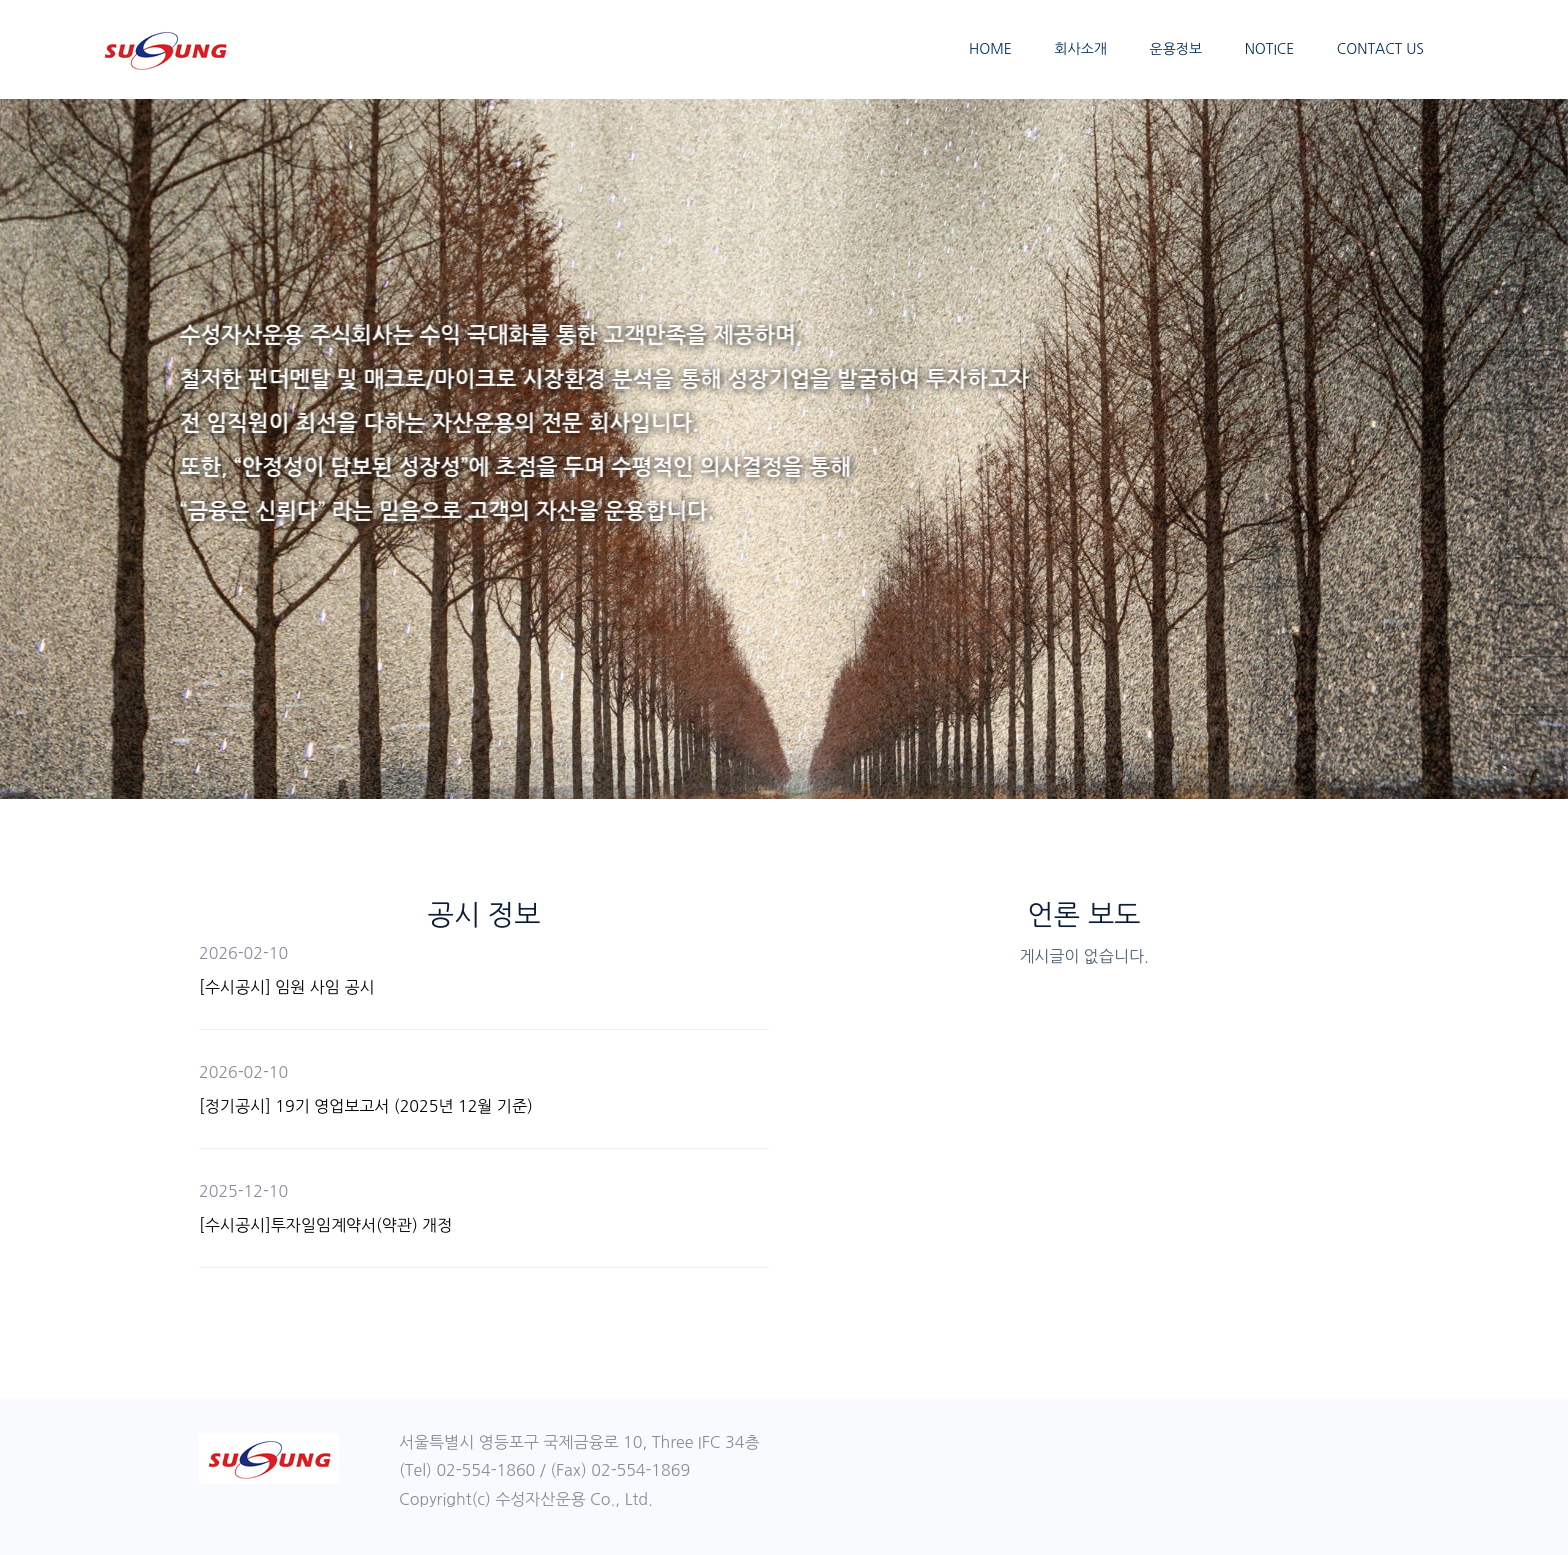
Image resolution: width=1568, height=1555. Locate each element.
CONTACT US (1380, 49)
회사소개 (1080, 49)
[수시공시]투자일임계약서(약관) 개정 (325, 1225)
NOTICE (1270, 49)
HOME (990, 49)
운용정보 (1176, 49)
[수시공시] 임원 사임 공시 (286, 987)
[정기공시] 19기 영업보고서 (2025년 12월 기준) (366, 1106)
